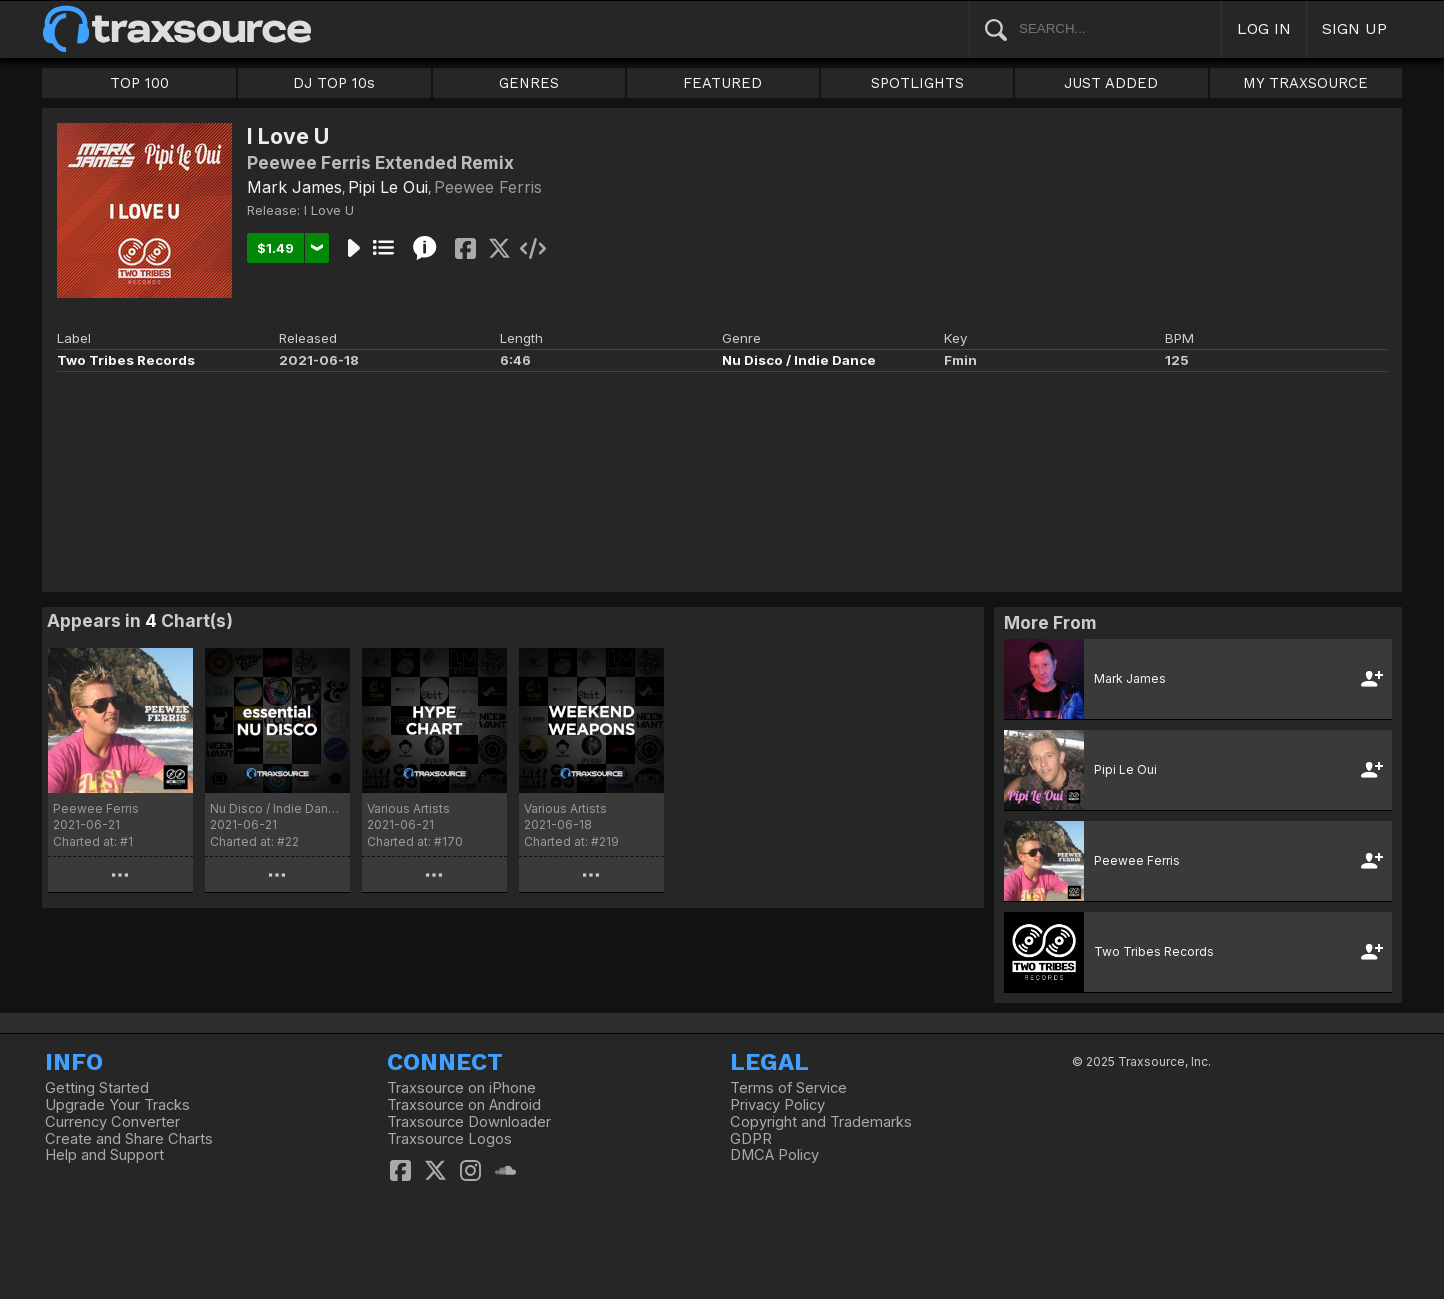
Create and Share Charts (129, 1139)
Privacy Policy (777, 1105)
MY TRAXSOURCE (1305, 83)
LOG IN (1264, 28)
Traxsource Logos (449, 1139)
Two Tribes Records (126, 360)
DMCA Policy (774, 1155)
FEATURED (722, 83)
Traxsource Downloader (469, 1122)
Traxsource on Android (464, 1105)
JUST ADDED (1111, 83)
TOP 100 (139, 83)
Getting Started (97, 1088)
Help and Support (104, 1155)
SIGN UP (1354, 28)
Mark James (294, 187)
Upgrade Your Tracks (117, 1105)
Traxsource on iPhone (461, 1088)
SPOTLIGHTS (917, 83)
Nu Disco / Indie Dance (799, 360)
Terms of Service (788, 1088)
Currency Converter (112, 1122)
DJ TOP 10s (334, 83)
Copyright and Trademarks (821, 1122)
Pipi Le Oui (388, 187)
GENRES (529, 83)
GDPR (751, 1139)
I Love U (329, 210)
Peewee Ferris (488, 187)
